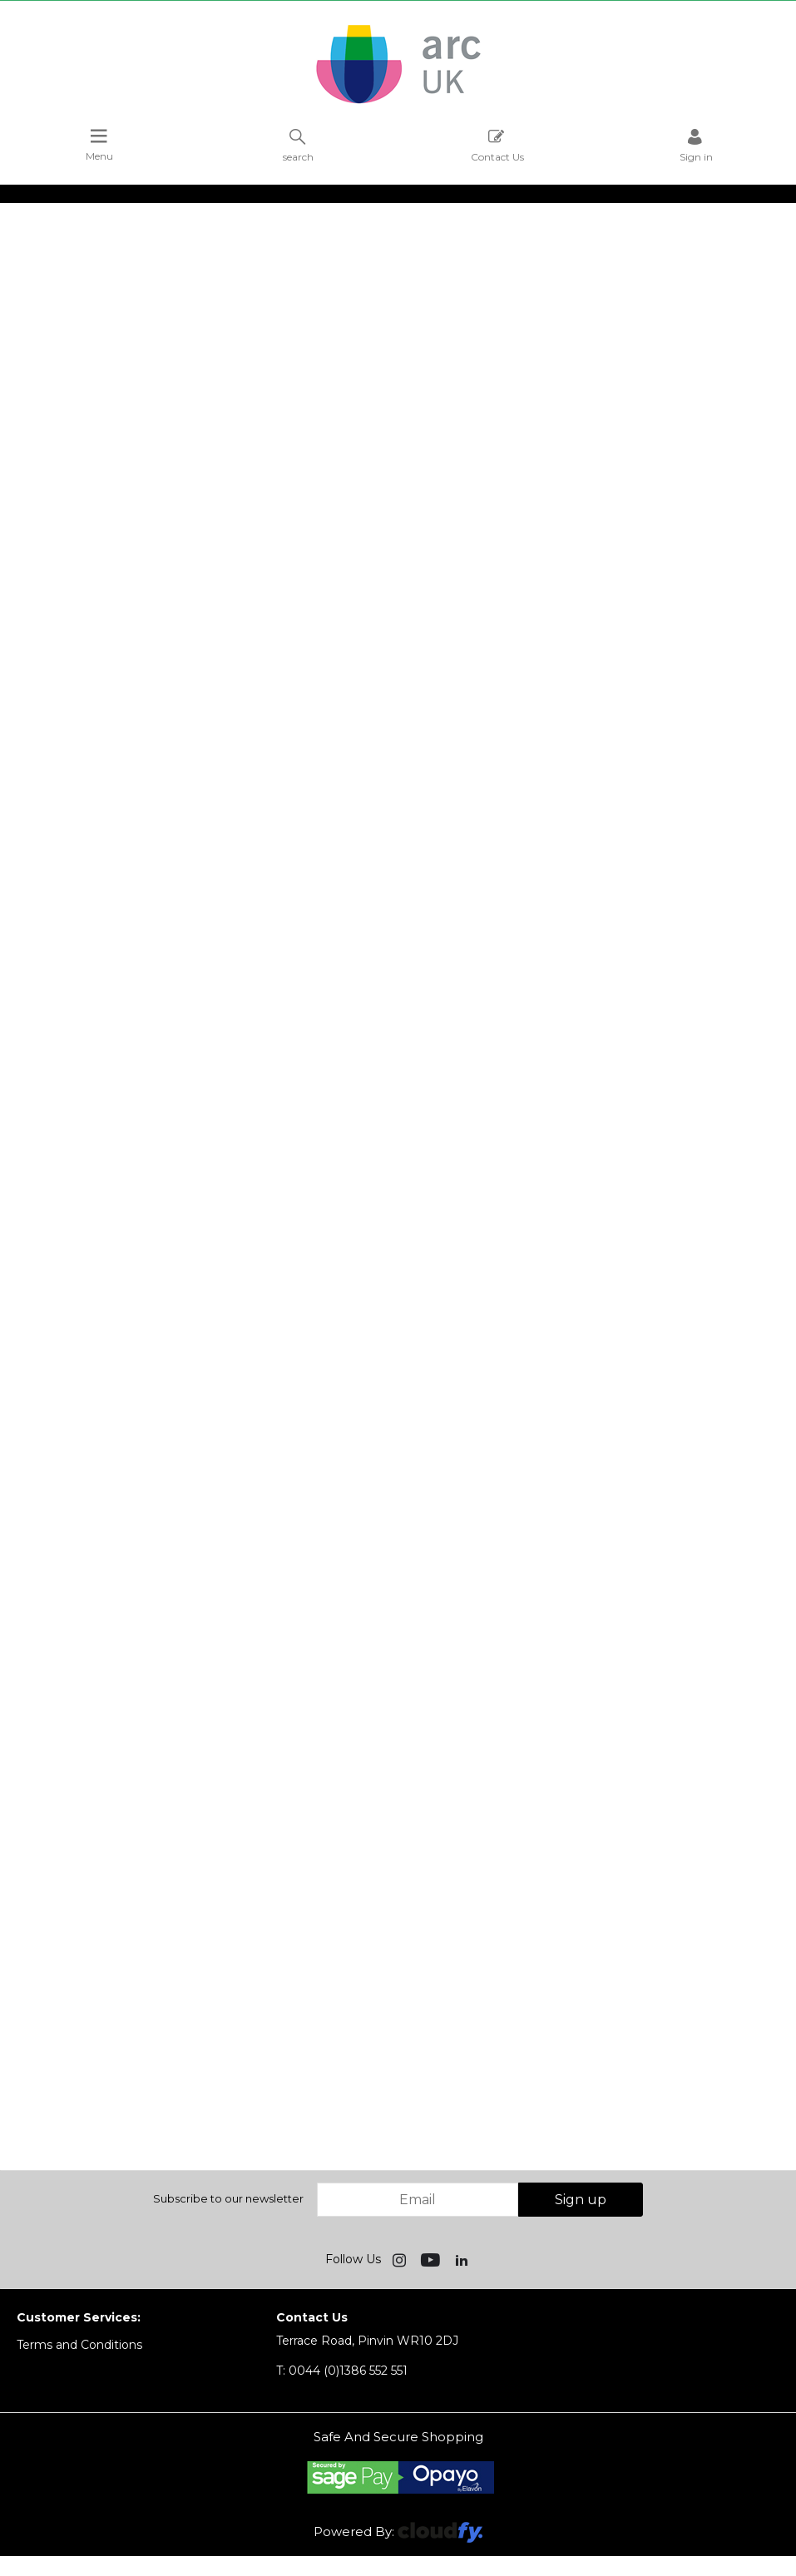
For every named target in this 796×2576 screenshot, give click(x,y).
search (298, 145)
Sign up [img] (580, 2200)
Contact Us (497, 145)
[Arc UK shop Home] (398, 102)
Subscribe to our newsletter (228, 2198)
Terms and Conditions (79, 2344)
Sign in (696, 145)
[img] (401, 2259)
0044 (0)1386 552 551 (342, 2370)
